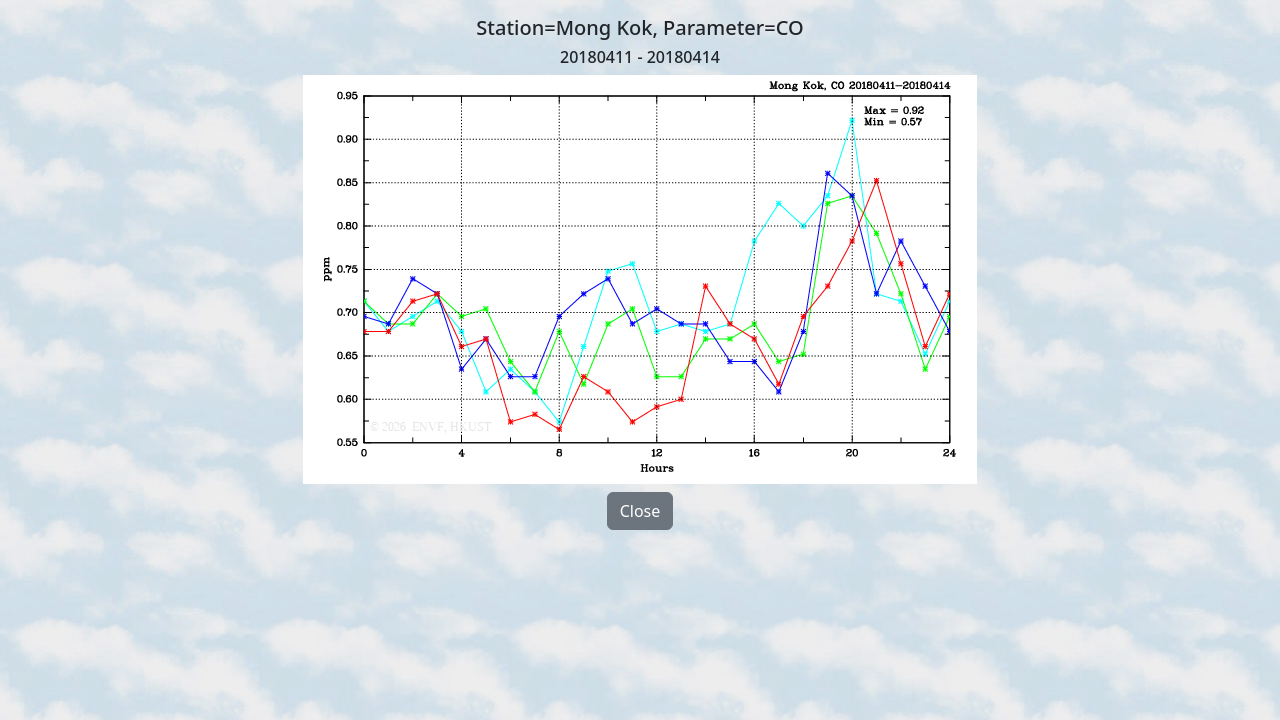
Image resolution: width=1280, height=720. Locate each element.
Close (640, 511)
